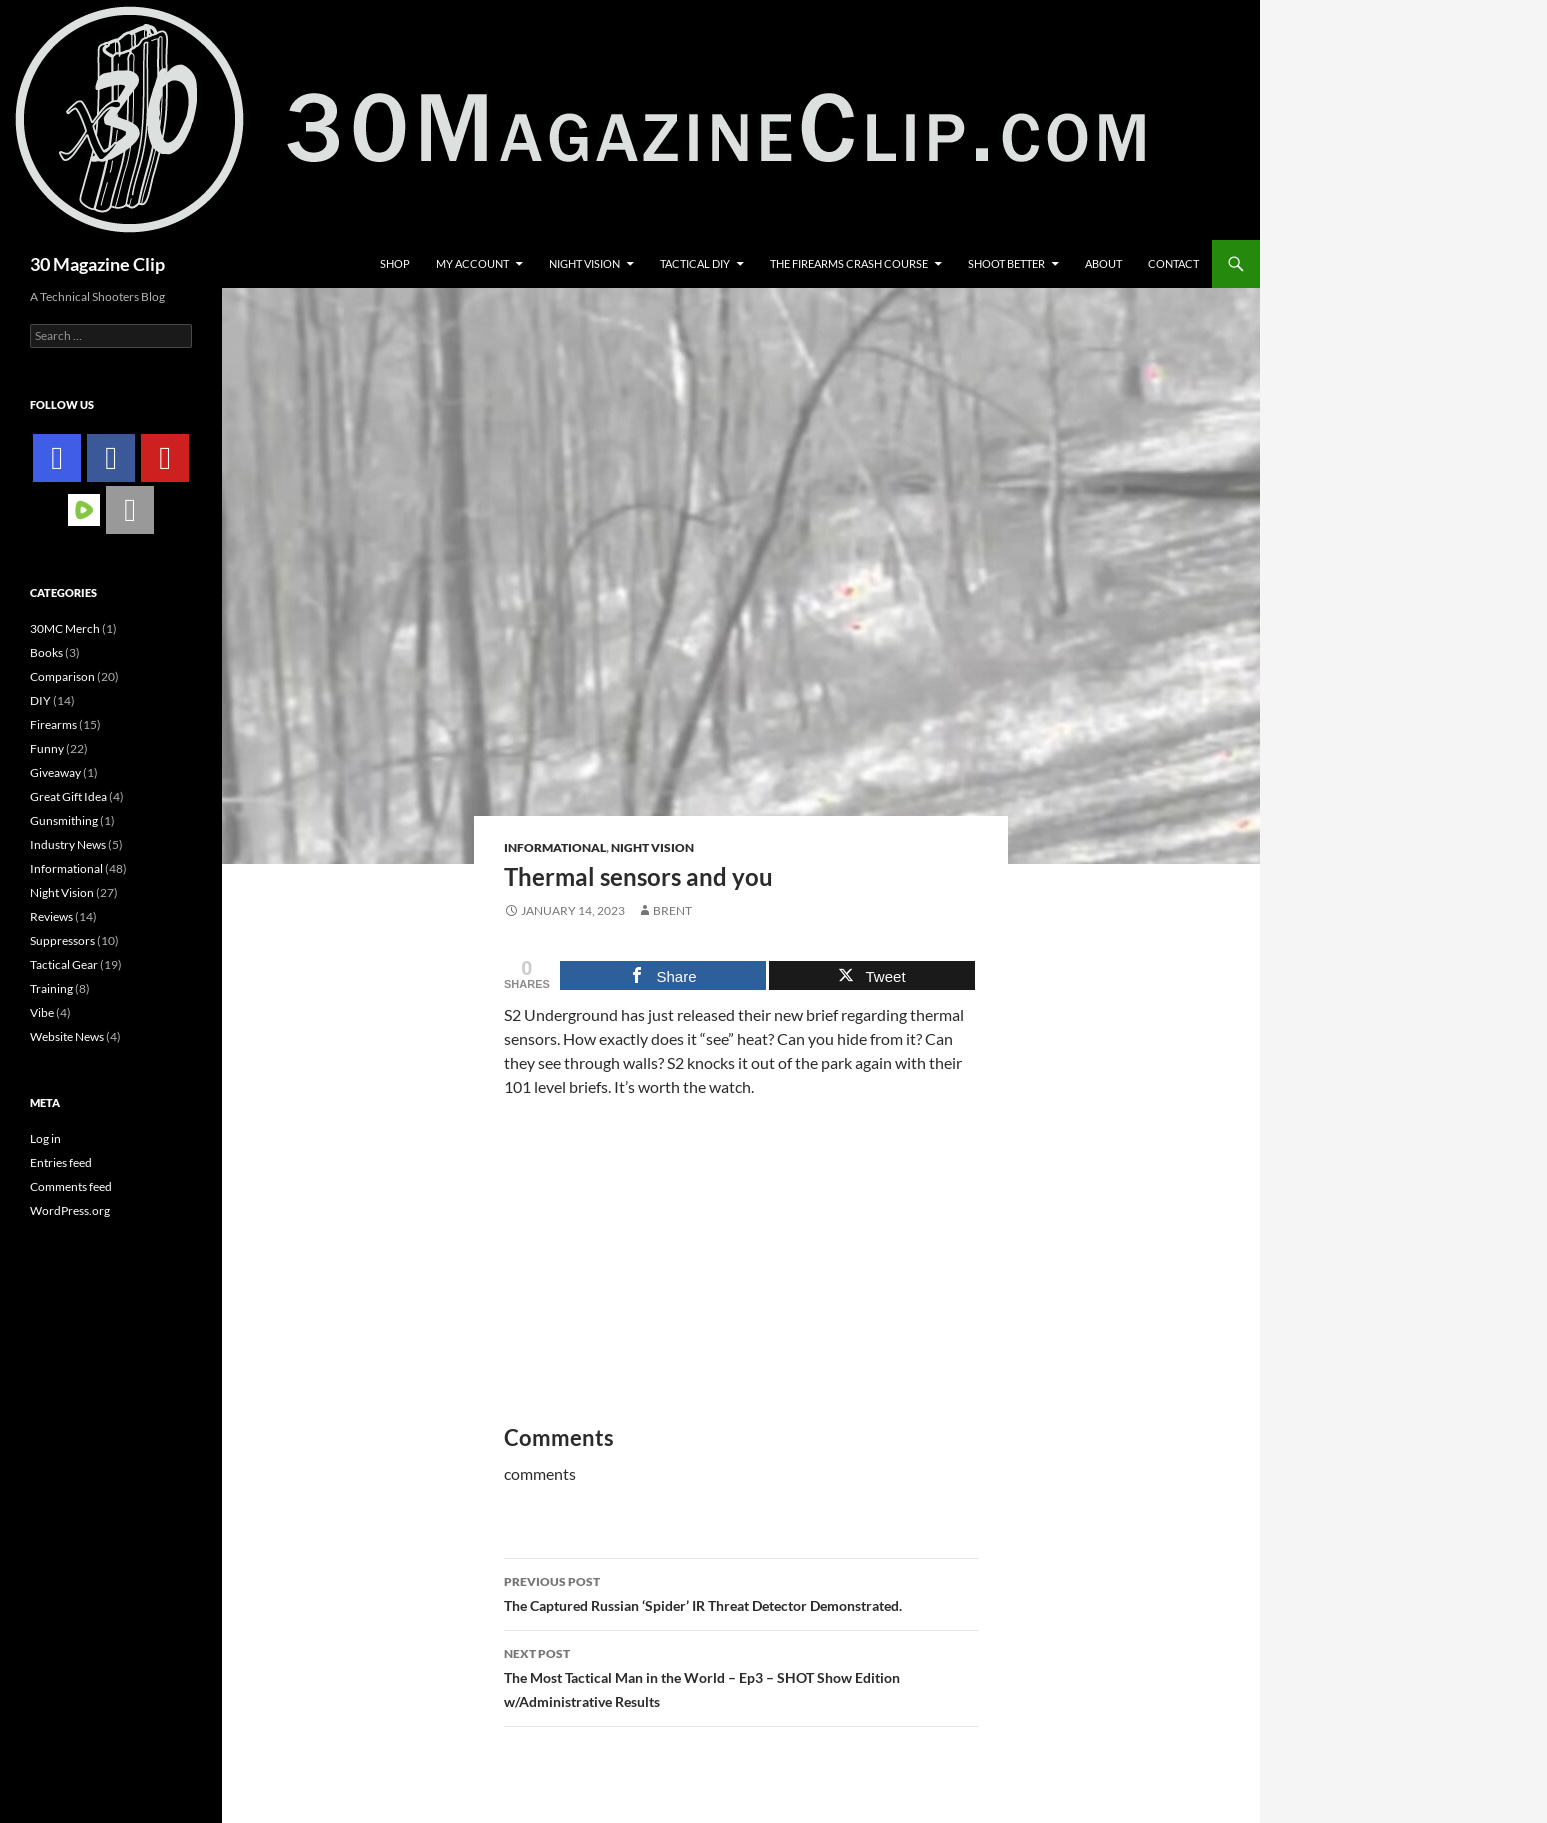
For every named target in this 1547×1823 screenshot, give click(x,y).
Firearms (53, 724)
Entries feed (61, 1162)
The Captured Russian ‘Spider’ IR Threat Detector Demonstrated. (741, 1592)
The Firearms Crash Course (849, 263)
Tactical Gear (64, 964)
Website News (67, 1036)
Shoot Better (1006, 263)
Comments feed (71, 1186)
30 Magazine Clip (97, 264)
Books (46, 652)
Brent (672, 910)
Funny (47, 748)
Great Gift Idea (68, 796)
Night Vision (584, 263)
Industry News (68, 844)
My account (472, 263)
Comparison (62, 676)
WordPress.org (70, 1210)
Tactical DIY (695, 263)
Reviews (51, 916)
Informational (555, 847)
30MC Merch (65, 628)
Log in (45, 1138)
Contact (1173, 263)
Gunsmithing (64, 820)
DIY (40, 700)
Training (51, 988)
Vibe (42, 1012)
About (1103, 263)
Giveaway (55, 772)
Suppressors (62, 940)
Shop (395, 263)
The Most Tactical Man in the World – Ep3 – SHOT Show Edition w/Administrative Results (741, 1676)
